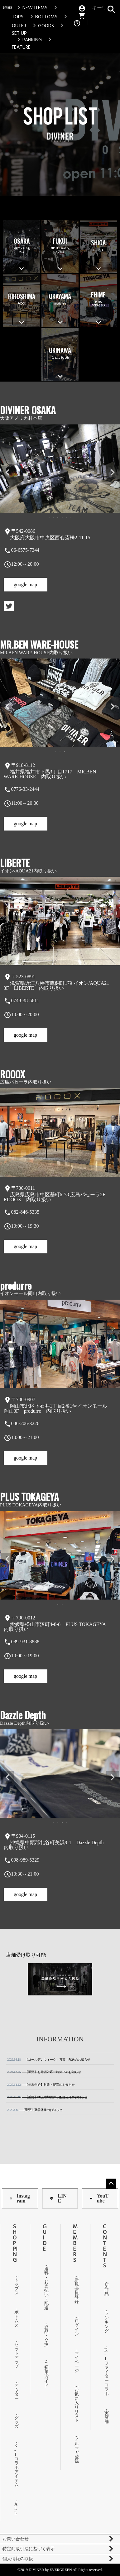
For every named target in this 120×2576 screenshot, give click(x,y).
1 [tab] (49, 517)
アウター (15, 2392)
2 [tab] (53, 517)
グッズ (15, 2422)
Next (112, 472)
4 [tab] (62, 517)
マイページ (75, 2362)
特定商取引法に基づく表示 (28, 2549)
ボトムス (15, 2319)
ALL (15, 2508)
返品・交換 (45, 2336)
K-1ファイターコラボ (105, 2372)
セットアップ (15, 2355)
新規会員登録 (75, 2291)
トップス (15, 2286)
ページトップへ (111, 2184)
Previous (7, 472)
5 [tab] (67, 517)
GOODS (42, 25)
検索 (111, 8)
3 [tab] (58, 517)
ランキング (105, 2322)
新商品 (105, 2290)
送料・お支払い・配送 (45, 2288)
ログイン (75, 2327)
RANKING (28, 39)
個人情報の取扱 (17, 2558)
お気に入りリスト (75, 2405)
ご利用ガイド (45, 2374)
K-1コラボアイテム (15, 2465)
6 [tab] (71, 517)
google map (25, 584)
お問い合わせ (15, 2539)
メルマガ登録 (75, 2450)
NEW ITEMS (31, 7)
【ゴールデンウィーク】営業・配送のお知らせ (48, 2059)
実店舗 (105, 2417)
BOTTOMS (42, 16)
